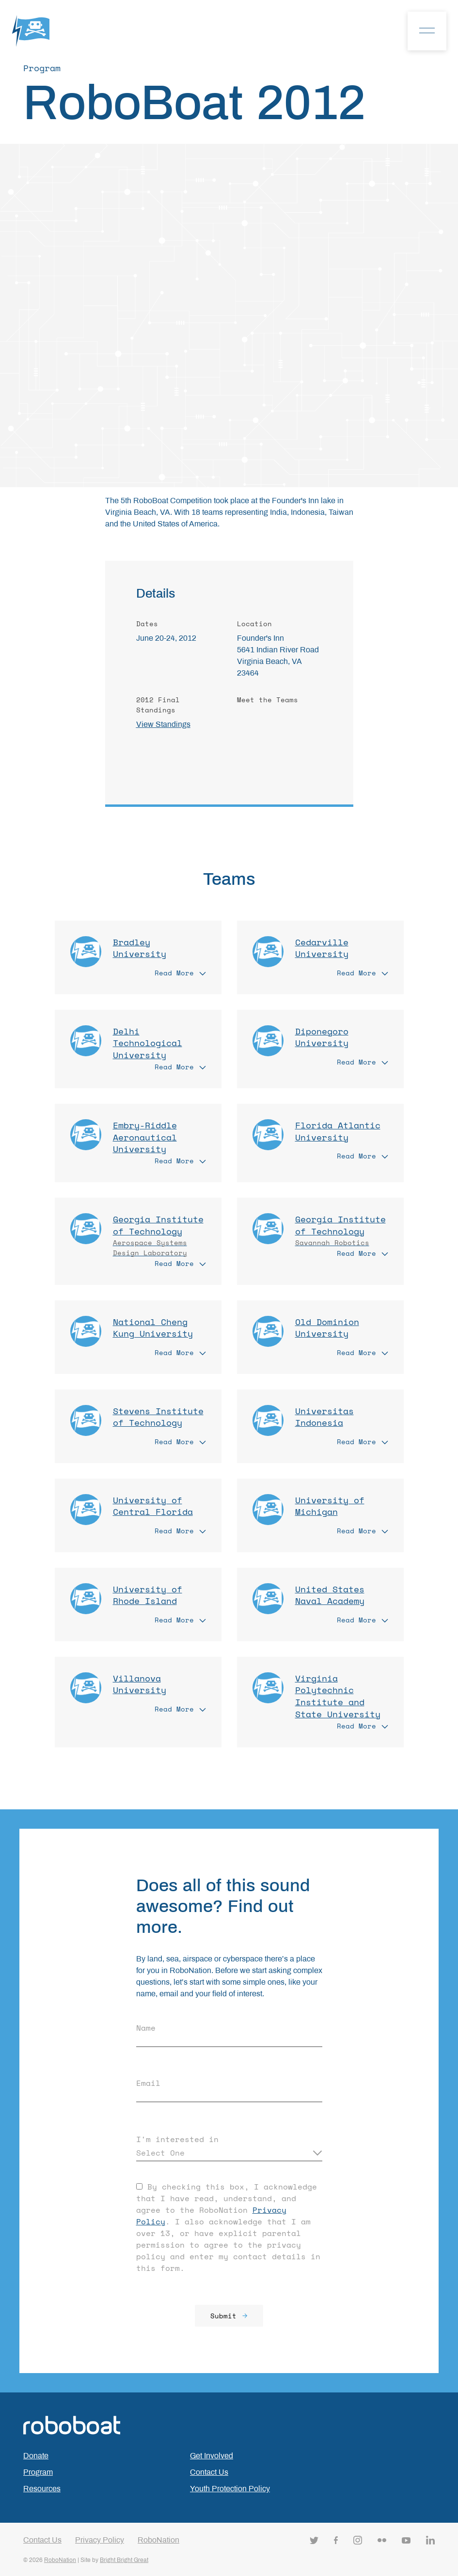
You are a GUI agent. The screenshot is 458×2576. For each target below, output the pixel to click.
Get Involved (211, 2456)
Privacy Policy (99, 2540)
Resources (42, 2488)
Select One (160, 2153)
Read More (180, 973)
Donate (35, 2456)
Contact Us (209, 2472)
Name (146, 2028)
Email (148, 2083)
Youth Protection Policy (230, 2488)
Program (38, 2472)
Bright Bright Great (124, 2560)
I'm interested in (177, 2139)
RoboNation (158, 2540)
